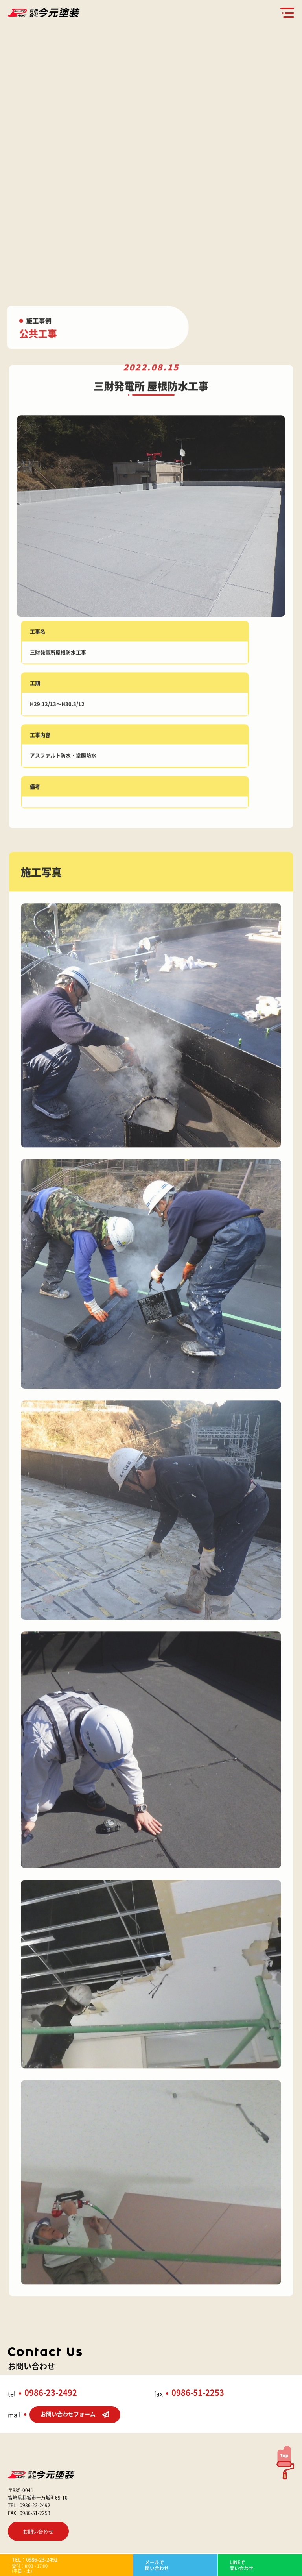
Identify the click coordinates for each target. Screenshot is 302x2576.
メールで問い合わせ (157, 2565)
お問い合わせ (38, 2531)
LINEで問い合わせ (241, 2565)
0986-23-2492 (50, 2392)
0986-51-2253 (197, 2392)
